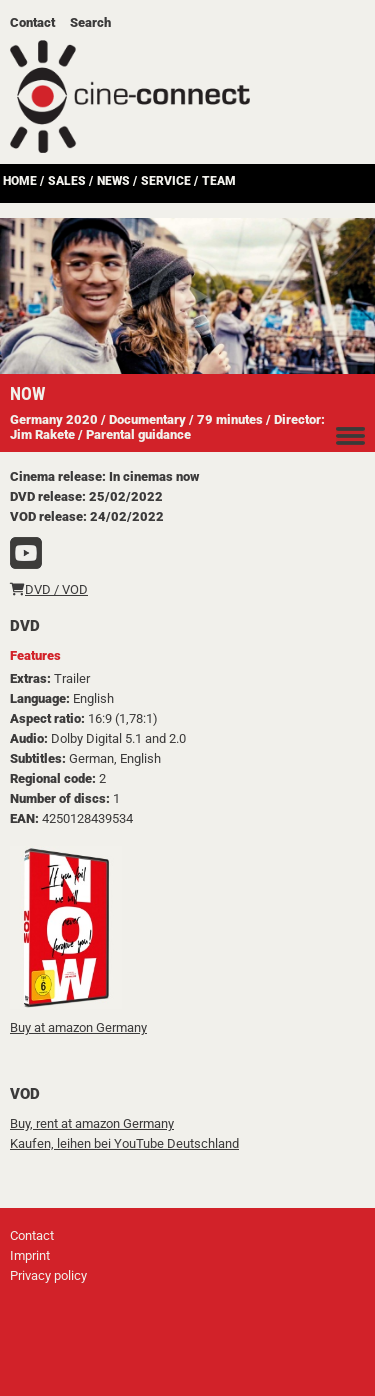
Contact (32, 22)
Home (20, 181)
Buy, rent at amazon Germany (92, 1123)
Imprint (30, 1255)
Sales (67, 181)
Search (90, 22)
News (113, 181)
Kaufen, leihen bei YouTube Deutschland (124, 1143)
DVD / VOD (49, 589)
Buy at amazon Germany (78, 1027)
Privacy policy (48, 1275)
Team (219, 181)
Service (166, 181)
